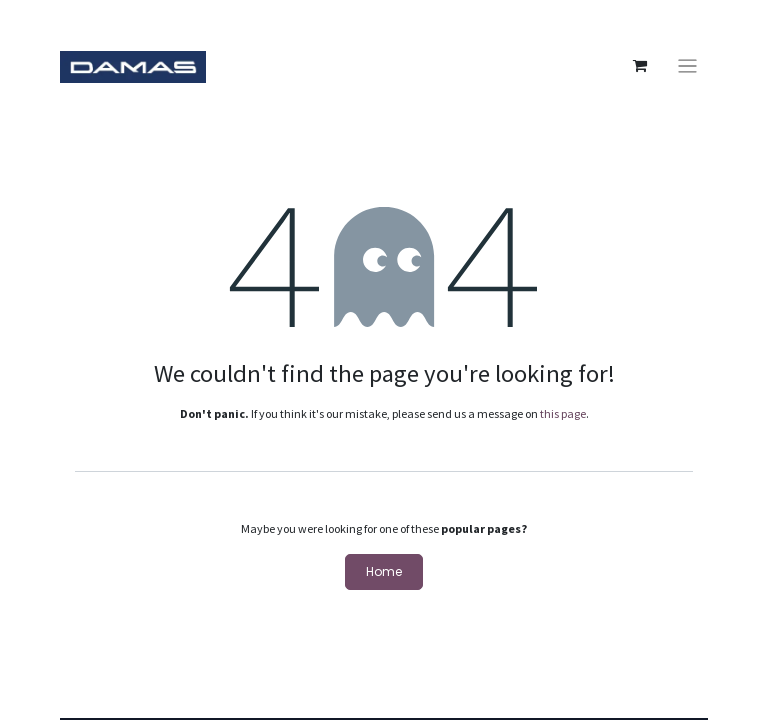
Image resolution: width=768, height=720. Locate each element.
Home (384, 571)
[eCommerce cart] (640, 66)
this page (563, 413)
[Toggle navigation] (687, 66)
